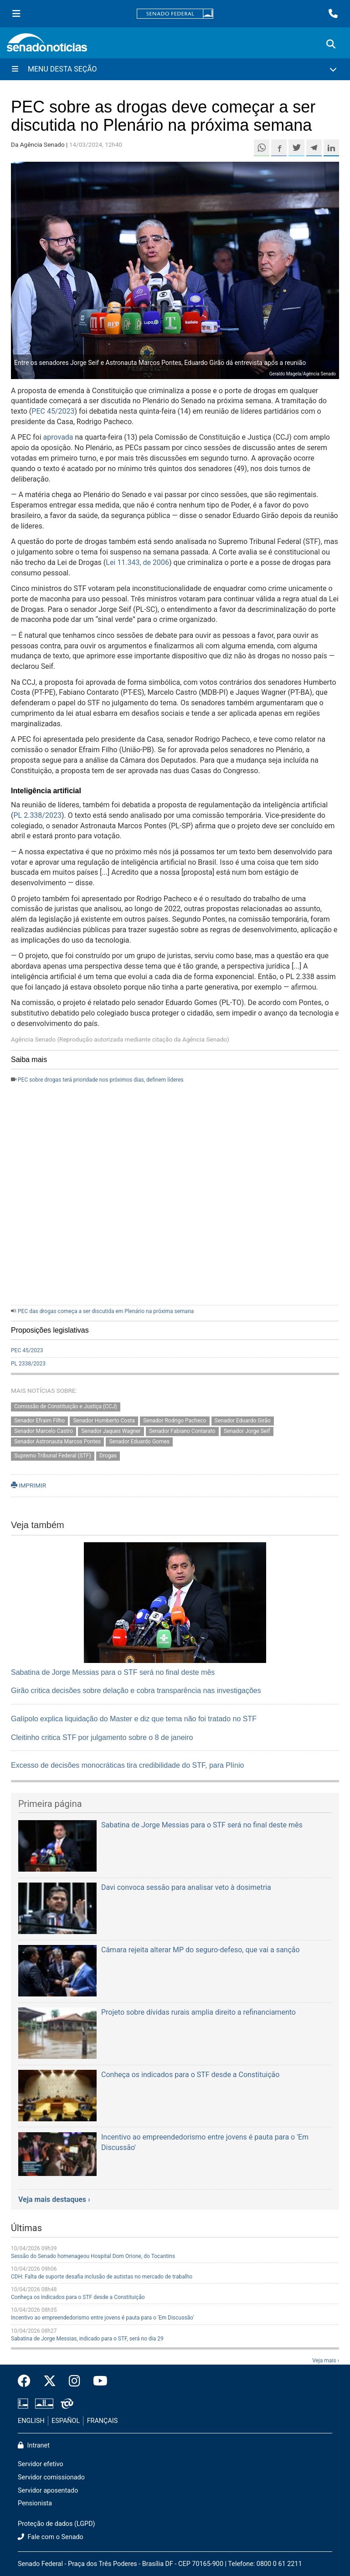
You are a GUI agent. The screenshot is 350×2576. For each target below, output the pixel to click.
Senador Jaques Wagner (110, 1431)
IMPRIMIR (28, 1485)
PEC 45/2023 (52, 411)
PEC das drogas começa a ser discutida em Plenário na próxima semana (106, 1311)
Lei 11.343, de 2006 (137, 562)
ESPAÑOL (65, 2421)
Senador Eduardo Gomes (139, 1441)
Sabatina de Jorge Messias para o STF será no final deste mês (113, 1672)
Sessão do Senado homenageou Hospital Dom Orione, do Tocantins (93, 2256)
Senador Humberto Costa (103, 1420)
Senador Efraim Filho (39, 1420)
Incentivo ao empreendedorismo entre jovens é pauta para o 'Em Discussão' (102, 2317)
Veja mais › (325, 2360)
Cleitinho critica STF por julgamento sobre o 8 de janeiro (102, 1737)
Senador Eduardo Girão (243, 1420)
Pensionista (35, 2503)
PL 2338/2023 (28, 1363)
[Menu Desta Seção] (175, 69)
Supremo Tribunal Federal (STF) (52, 1455)
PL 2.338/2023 (37, 815)
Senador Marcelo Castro (43, 1431)
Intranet (34, 2445)
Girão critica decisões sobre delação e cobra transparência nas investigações (136, 1690)
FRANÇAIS (102, 2421)
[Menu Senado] (16, 14)
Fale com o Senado (50, 2537)
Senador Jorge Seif (247, 1431)
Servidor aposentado (48, 2490)
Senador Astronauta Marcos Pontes (57, 1441)
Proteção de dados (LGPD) (56, 2524)
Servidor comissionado (51, 2477)
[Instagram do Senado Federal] (74, 2381)
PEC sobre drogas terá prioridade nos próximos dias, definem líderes (101, 1080)
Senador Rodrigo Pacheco (174, 1420)
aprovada (58, 437)
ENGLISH (31, 2421)
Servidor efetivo (40, 2464)
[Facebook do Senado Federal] (27, 2381)
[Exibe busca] (331, 44)
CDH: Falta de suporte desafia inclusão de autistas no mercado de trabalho (101, 2276)
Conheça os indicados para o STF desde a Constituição (78, 2297)
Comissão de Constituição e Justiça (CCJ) (65, 1407)
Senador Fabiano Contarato (182, 1431)
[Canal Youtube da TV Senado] (97, 2381)
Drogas (108, 1455)
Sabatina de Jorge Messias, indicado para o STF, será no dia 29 (87, 2338)
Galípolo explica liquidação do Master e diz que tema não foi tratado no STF (134, 1719)
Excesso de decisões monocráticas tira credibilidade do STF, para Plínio (127, 1765)
